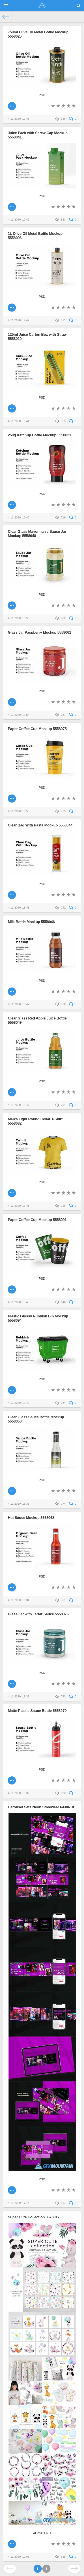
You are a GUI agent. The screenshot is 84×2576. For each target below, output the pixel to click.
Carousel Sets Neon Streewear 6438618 (41, 1807)
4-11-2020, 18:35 (18, 1503)
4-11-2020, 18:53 (18, 811)
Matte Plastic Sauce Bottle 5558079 (37, 1711)
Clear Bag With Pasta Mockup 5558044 (40, 825)
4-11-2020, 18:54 (18, 714)
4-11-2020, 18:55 (18, 618)
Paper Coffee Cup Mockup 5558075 (37, 729)
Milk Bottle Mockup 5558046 (31, 922)
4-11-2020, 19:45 (18, 219)
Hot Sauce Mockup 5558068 (31, 1518)
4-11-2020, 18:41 (18, 1205)
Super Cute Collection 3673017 (34, 2217)
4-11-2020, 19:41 (18, 421)
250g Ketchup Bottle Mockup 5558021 (39, 435)
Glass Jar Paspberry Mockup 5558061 (39, 632)
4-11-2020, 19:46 (18, 118)
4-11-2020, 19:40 (18, 517)
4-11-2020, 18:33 (18, 1696)
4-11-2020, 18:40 (18, 1302)
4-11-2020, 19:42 (18, 320)
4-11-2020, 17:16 (18, 2202)
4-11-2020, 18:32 (18, 1793)
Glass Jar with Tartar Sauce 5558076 (38, 1614)
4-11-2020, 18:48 (18, 907)
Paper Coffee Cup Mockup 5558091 (37, 1220)
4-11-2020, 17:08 (18, 2556)
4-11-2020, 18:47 (18, 1004)
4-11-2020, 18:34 (18, 1600)
